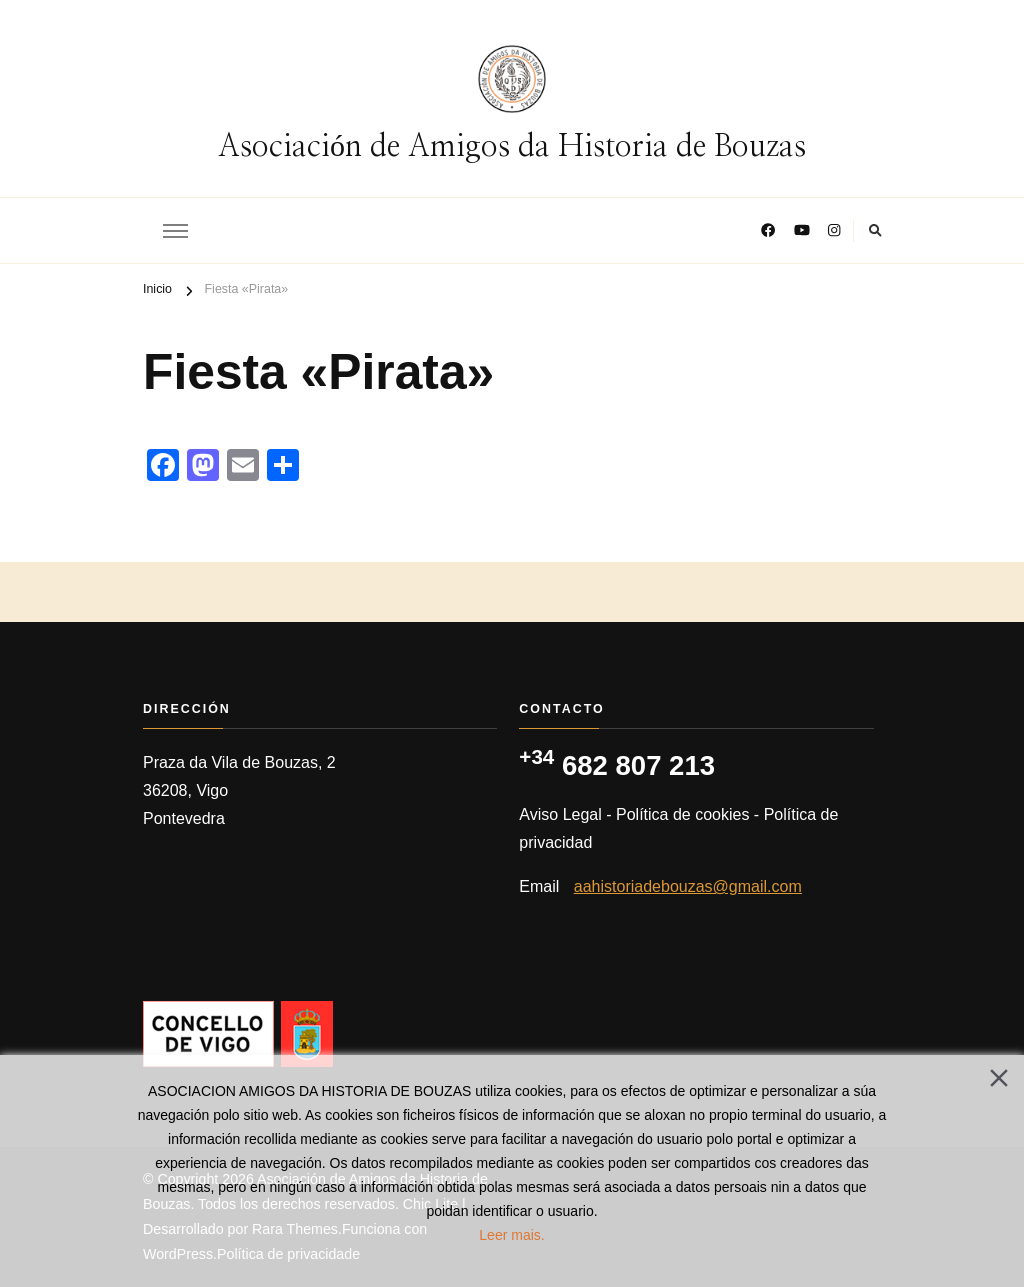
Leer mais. (511, 1235)
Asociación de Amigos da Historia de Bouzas (512, 147)
